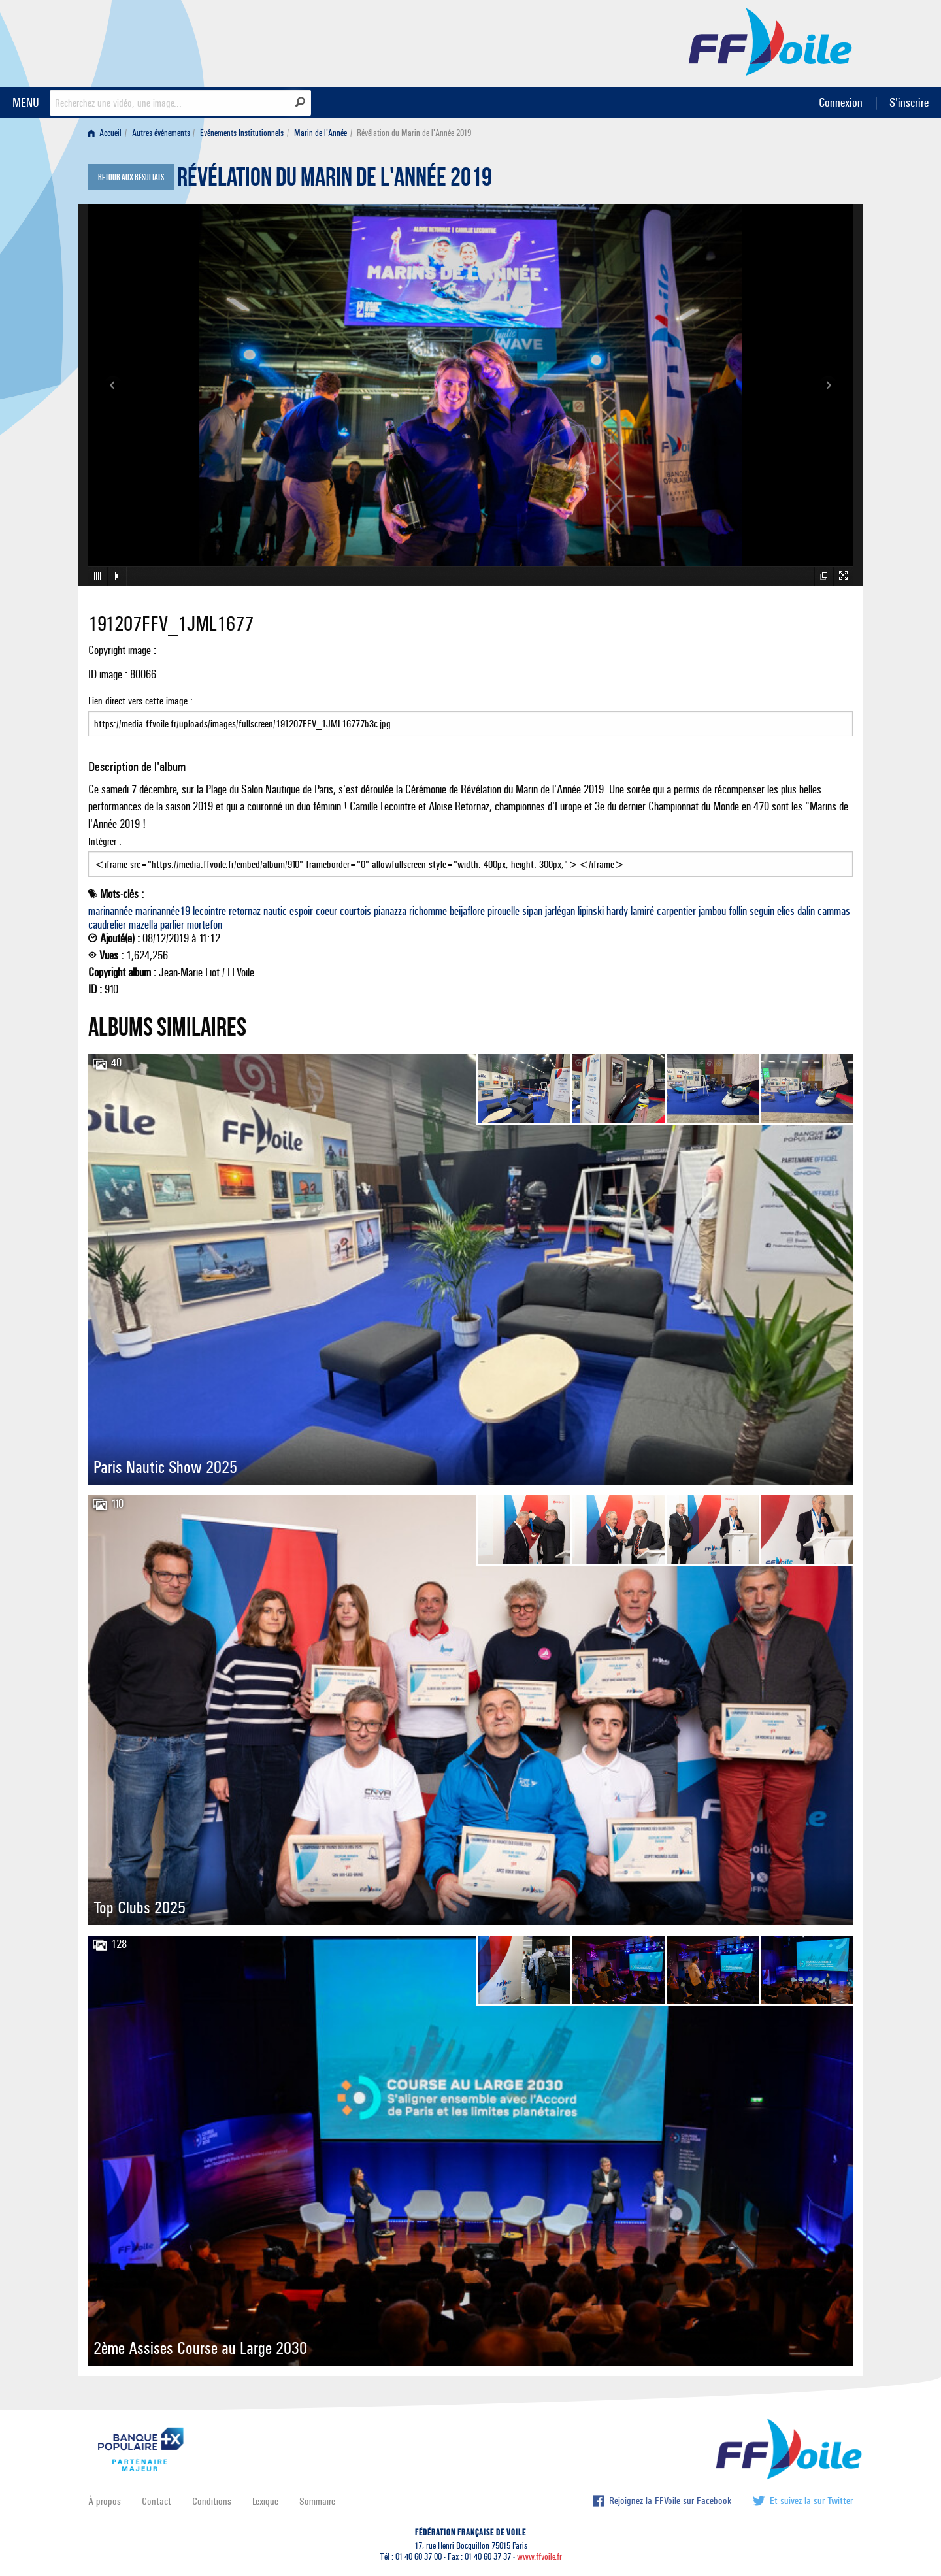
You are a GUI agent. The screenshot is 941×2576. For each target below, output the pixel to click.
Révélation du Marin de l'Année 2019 (334, 180)
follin (738, 910)
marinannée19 (162, 910)
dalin (806, 910)
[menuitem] (107, 133)
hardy (617, 910)
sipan (532, 910)
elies (786, 910)
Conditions (211, 2501)
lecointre (209, 910)
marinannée (110, 910)
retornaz (245, 910)
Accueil (105, 133)
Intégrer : (470, 856)
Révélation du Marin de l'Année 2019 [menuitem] (414, 133)
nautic (275, 910)
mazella (143, 924)
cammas (833, 910)
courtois (355, 910)
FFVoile (770, 41)
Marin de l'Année (320, 133)
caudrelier (107, 924)
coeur (326, 910)
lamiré (642, 910)
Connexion (841, 102)
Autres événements (161, 133)
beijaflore (467, 910)
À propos (104, 2501)
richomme (428, 910)
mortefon (204, 924)
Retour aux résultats (131, 177)
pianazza (390, 910)
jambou (712, 910)
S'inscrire (909, 102)
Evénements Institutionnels (242, 133)
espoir (301, 910)
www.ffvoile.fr (539, 2556)
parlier (172, 924)
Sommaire (317, 2501)
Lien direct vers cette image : (470, 715)
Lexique (265, 2501)
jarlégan (560, 910)
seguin (762, 910)
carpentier (676, 910)
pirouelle (503, 910)
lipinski (591, 910)
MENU (25, 102)
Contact (156, 2501)
